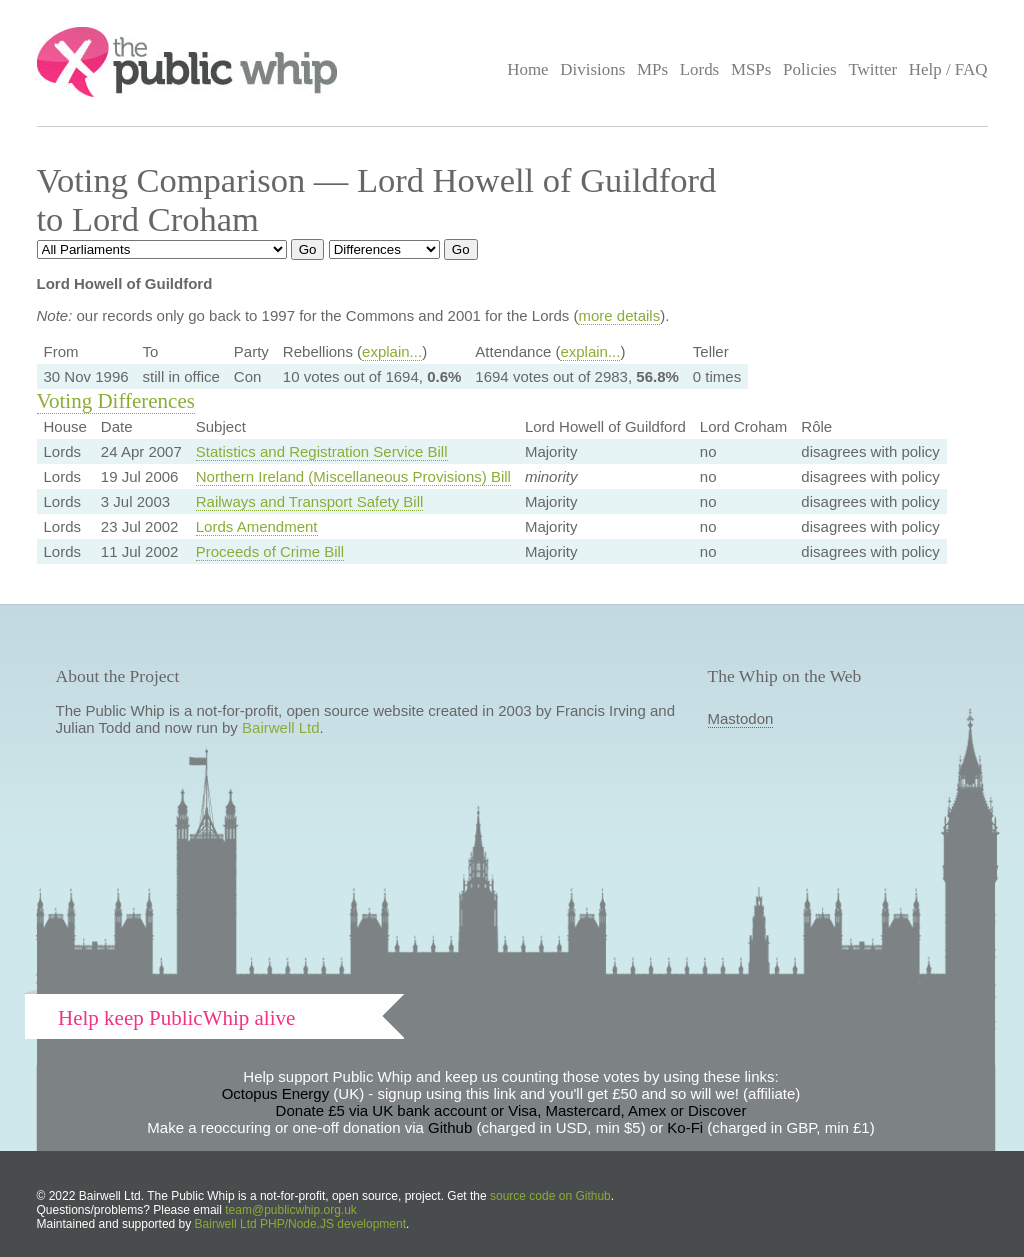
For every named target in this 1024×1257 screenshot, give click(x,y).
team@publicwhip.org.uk (291, 1210)
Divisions (592, 69)
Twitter (872, 69)
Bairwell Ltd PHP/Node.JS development (300, 1224)
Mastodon (741, 718)
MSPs (751, 69)
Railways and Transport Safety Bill (310, 501)
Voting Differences (116, 401)
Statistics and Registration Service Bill (322, 451)
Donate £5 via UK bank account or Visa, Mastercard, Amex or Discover (511, 1110)
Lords (700, 69)
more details (619, 315)
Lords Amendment (257, 526)
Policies (810, 69)
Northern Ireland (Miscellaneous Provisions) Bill (353, 476)
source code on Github (550, 1196)
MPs (652, 69)
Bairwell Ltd (281, 727)
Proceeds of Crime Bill (270, 551)
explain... (392, 351)
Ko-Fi (685, 1127)
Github (450, 1127)
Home (527, 69)
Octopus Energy (276, 1093)
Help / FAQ (948, 69)
